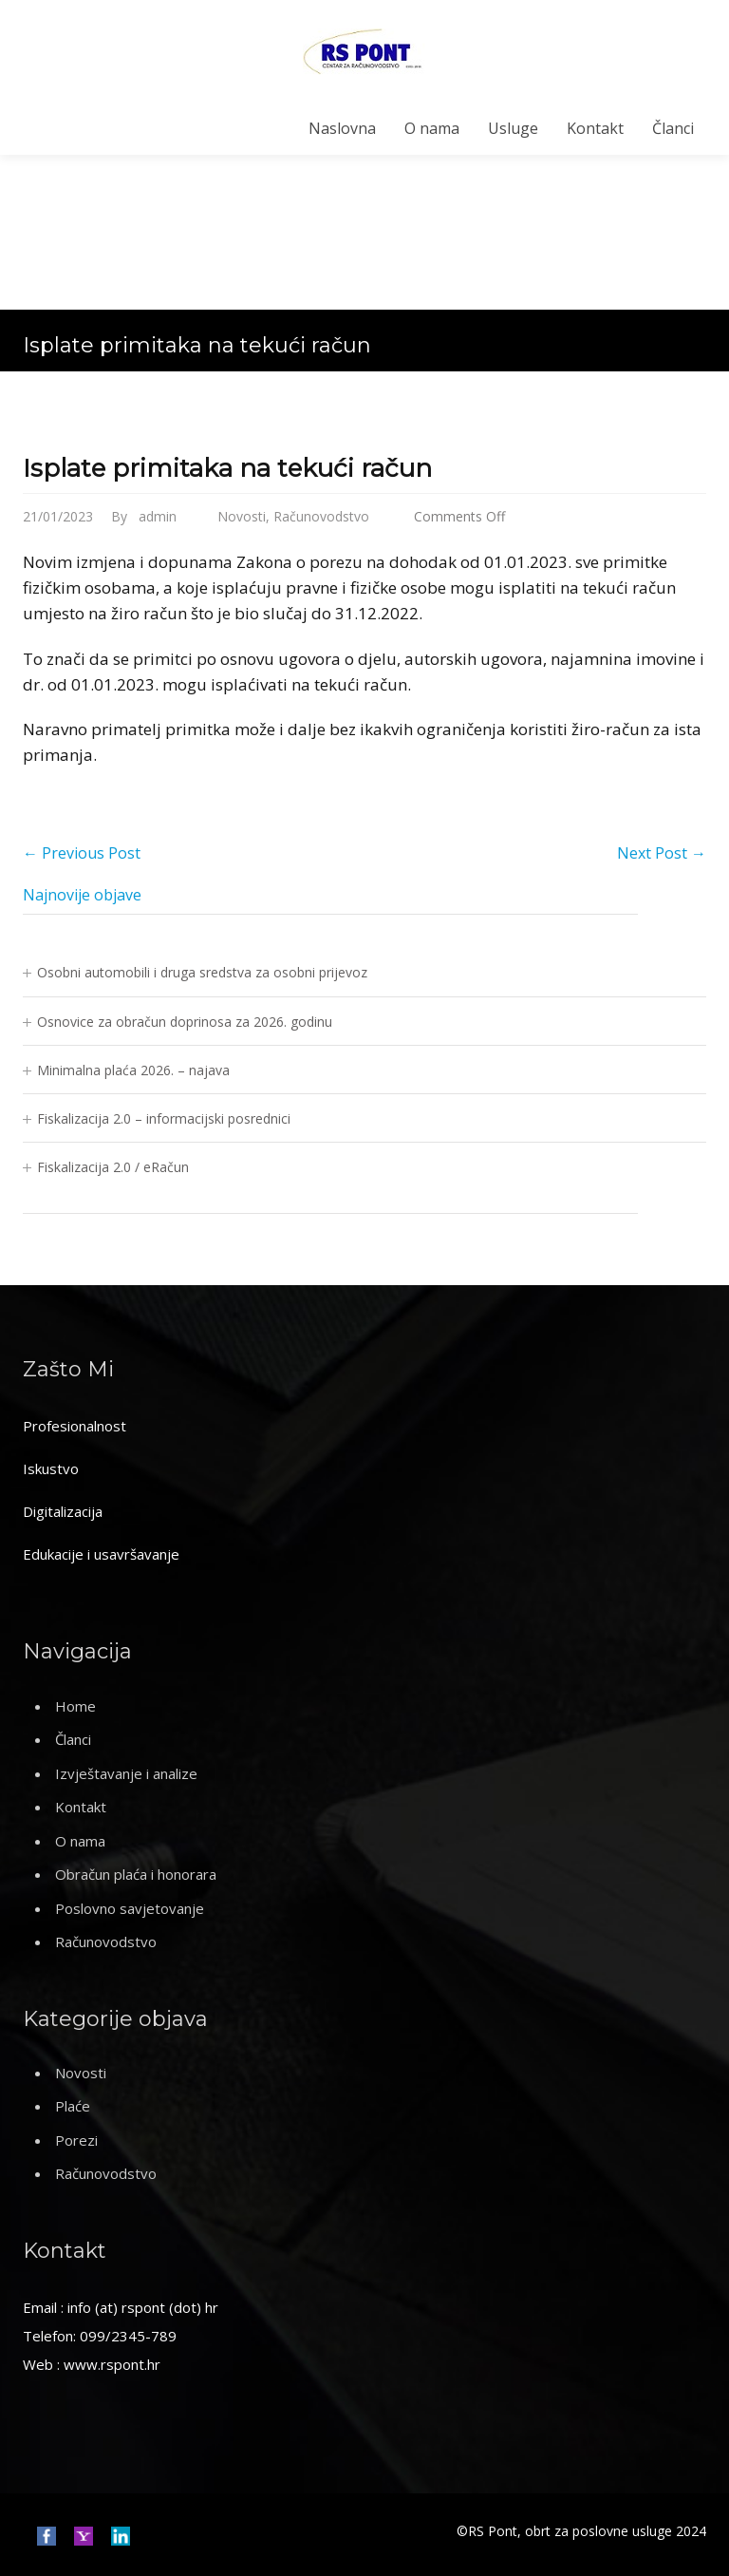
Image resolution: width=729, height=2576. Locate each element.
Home (75, 1705)
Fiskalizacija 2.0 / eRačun (113, 1167)
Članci (673, 128)
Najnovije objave (82, 894)
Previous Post (81, 853)
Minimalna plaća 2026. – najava (133, 1070)
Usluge (513, 128)
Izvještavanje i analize (126, 1773)
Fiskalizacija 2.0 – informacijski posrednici (163, 1118)
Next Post (661, 853)
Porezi (76, 2140)
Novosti (241, 516)
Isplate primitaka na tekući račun (227, 468)
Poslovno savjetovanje (129, 1908)
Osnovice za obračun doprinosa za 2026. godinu (184, 1022)
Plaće (72, 2105)
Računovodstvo (321, 516)
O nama (431, 128)
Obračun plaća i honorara (135, 1874)
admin (158, 516)
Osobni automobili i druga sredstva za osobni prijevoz (202, 972)
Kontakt (595, 128)
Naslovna (342, 128)
